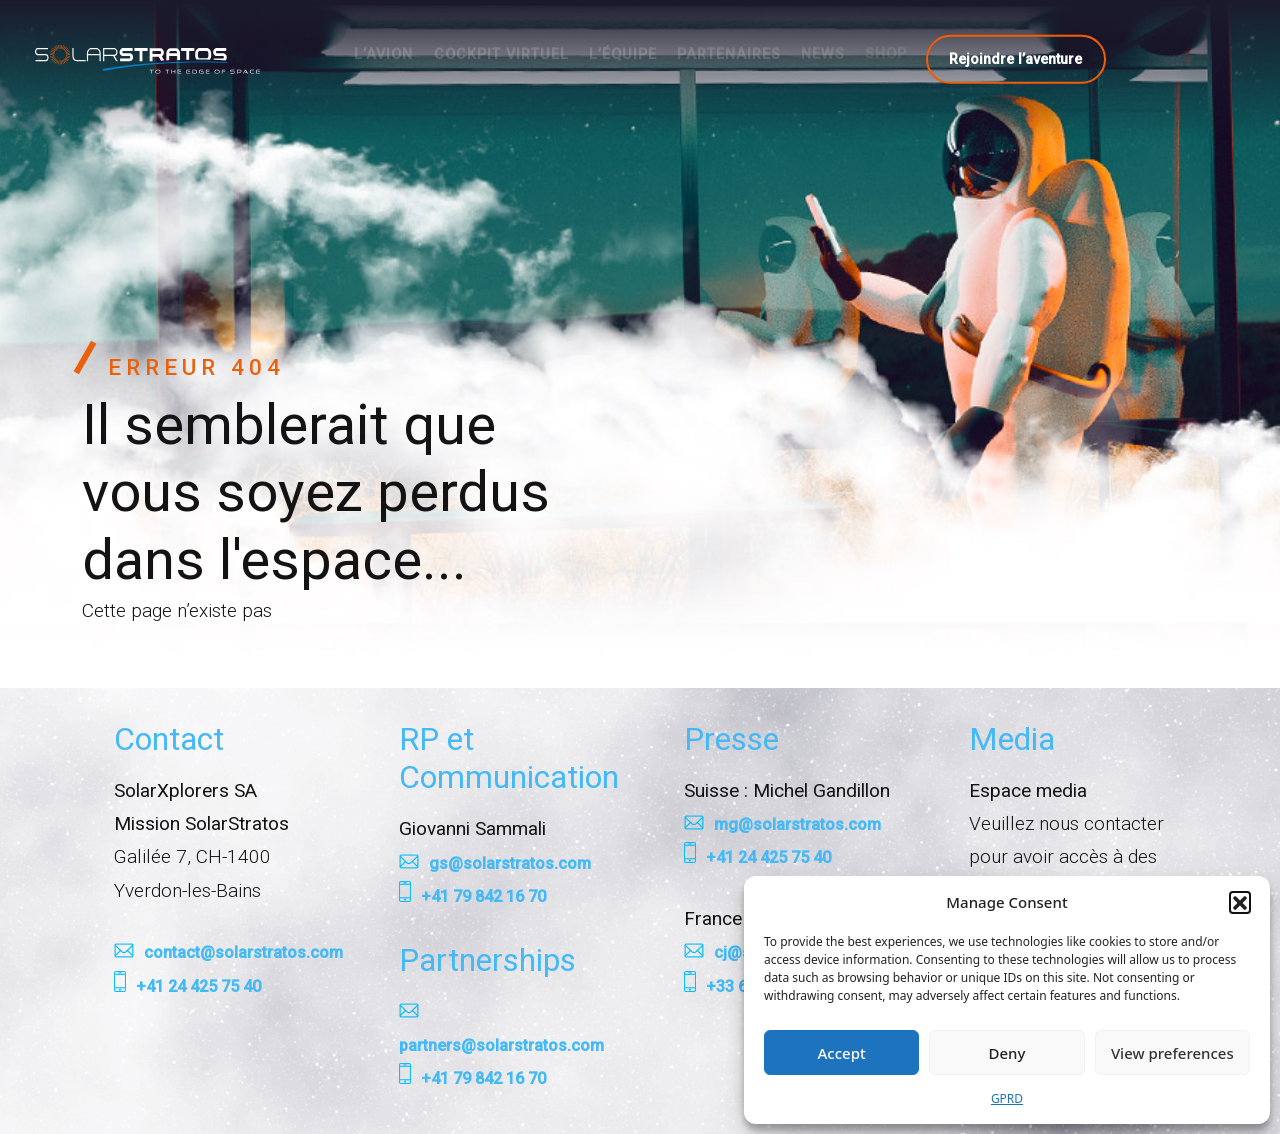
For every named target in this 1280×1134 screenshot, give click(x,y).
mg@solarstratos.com (797, 824)
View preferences (1172, 1053)
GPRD (1007, 1098)
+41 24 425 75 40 (198, 986)
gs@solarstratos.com (510, 863)
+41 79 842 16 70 (483, 896)
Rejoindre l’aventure (1015, 57)
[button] (1240, 902)
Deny (1007, 1053)
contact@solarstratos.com (243, 952)
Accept (842, 1053)
